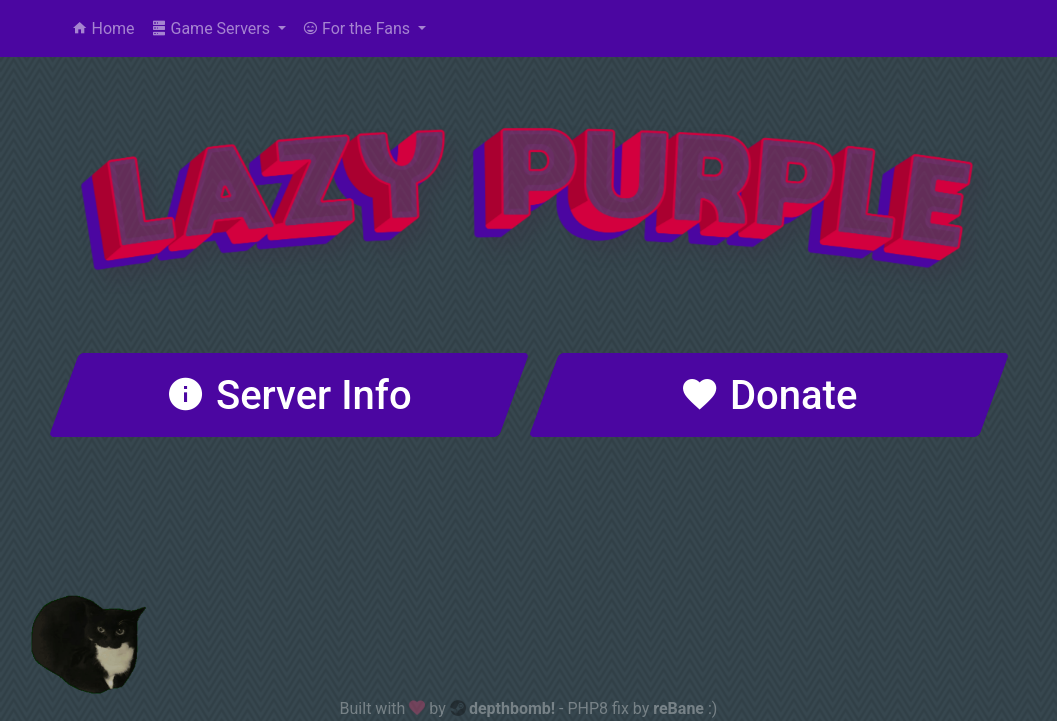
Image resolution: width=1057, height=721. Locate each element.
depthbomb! (512, 708)
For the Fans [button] (358, 28)
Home (103, 28)
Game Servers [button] (212, 28)
